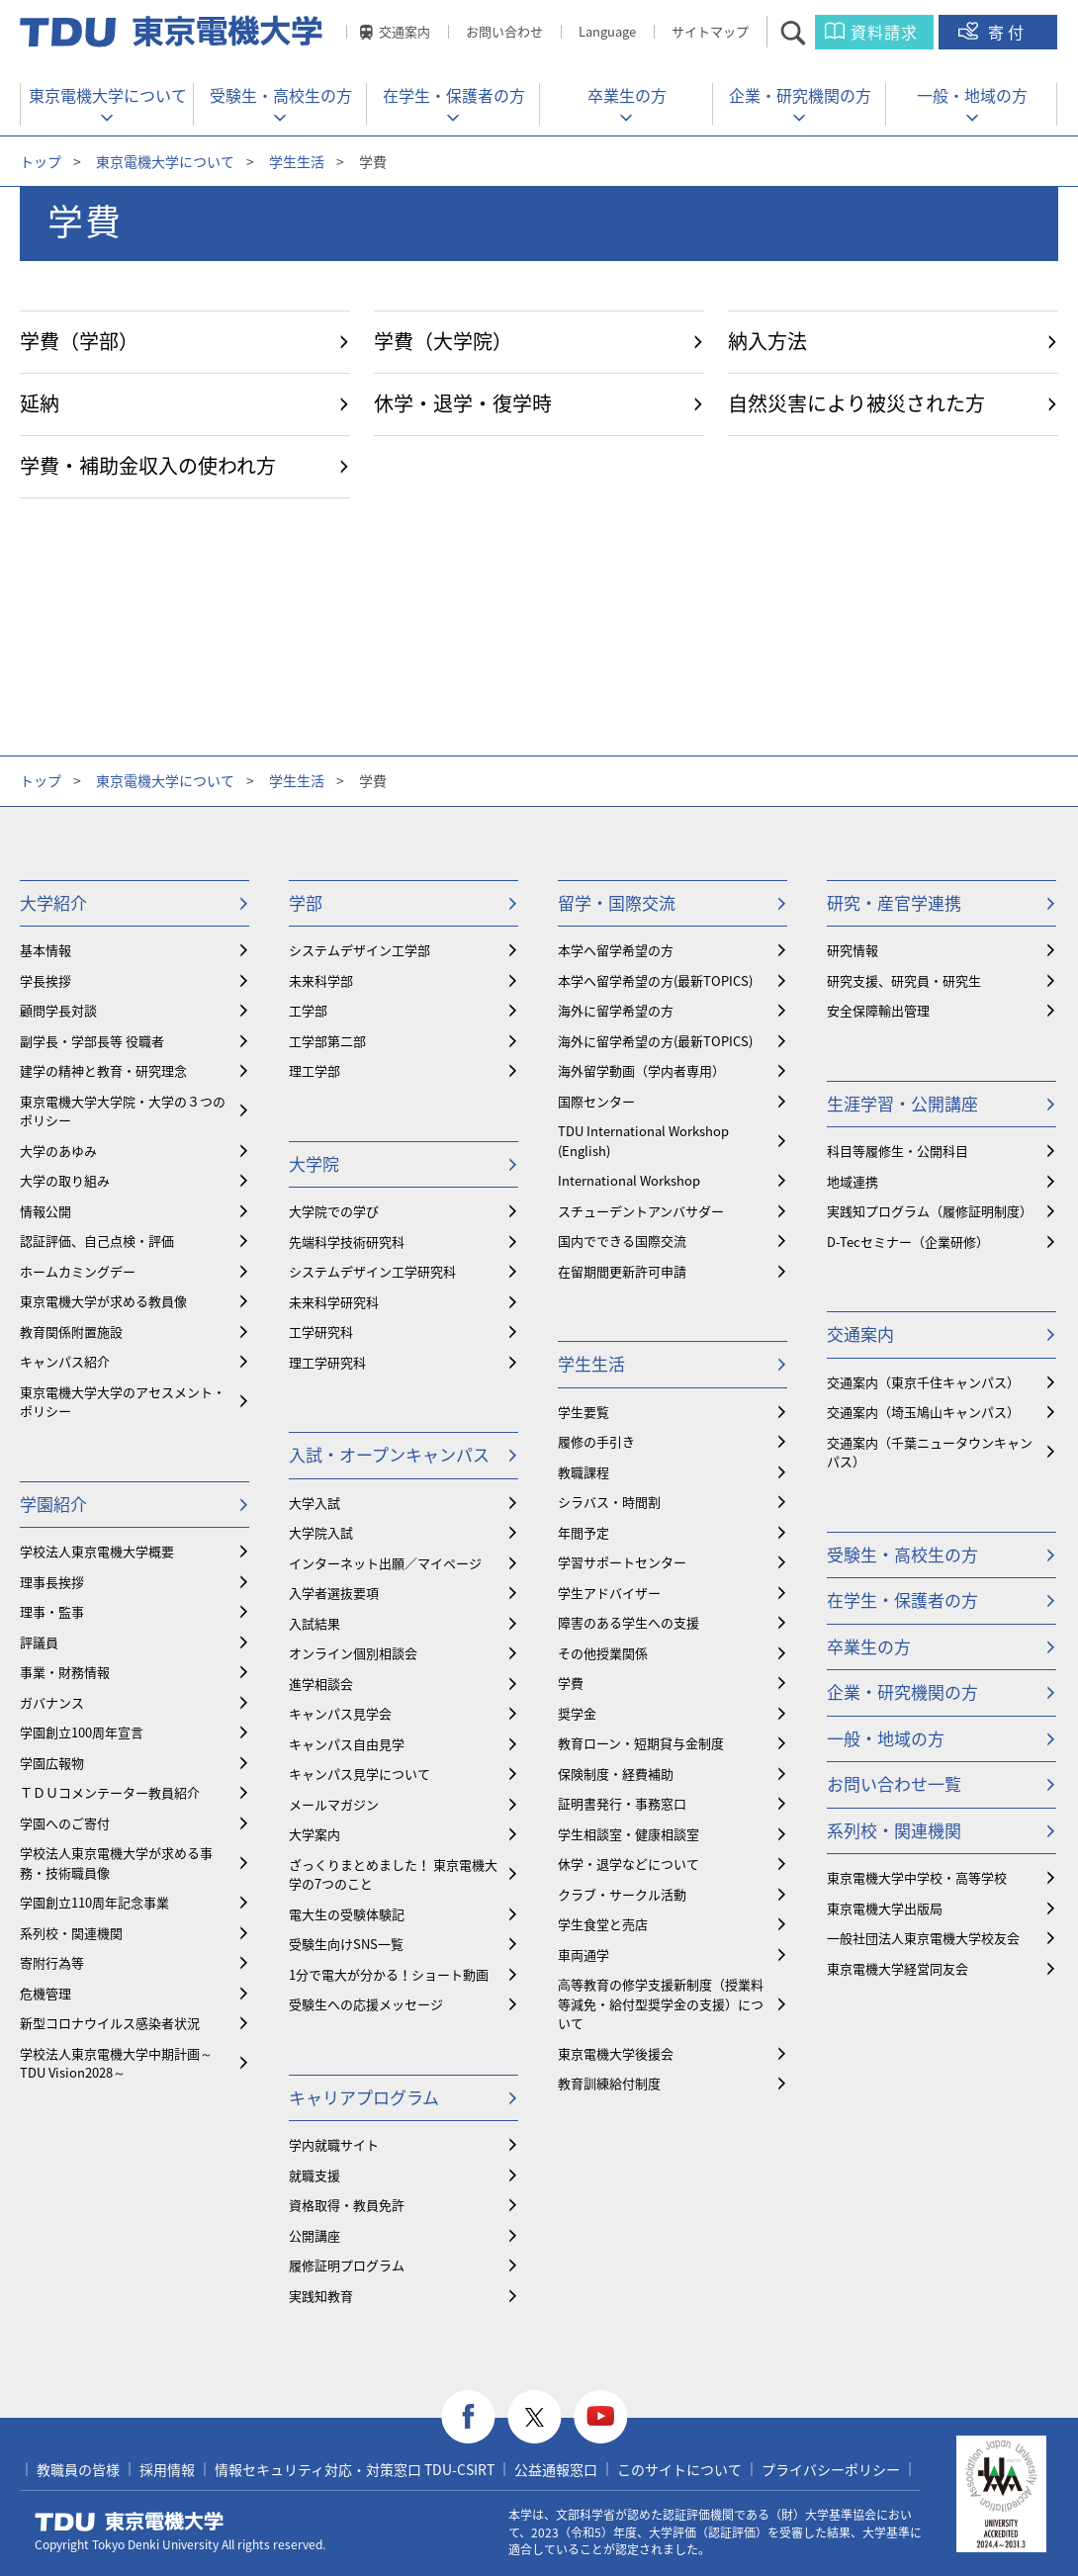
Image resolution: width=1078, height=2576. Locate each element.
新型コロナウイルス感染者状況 (110, 2022)
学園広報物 (52, 1762)
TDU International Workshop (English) (643, 1140)
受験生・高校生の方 (281, 95)
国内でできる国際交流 (622, 1240)
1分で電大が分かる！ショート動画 (389, 1974)
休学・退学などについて (628, 1863)
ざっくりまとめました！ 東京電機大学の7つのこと (393, 1874)
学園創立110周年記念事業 (94, 1902)
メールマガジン (334, 1804)
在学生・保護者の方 (454, 95)
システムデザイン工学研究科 (372, 1271)
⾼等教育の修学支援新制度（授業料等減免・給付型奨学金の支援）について (661, 2003)
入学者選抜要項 (334, 1592)
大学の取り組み (65, 1180)
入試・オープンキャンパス (389, 1454)
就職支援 (314, 2175)
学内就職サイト (334, 2144)
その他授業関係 (603, 1652)
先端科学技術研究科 (346, 1241)
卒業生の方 (627, 95)
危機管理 (45, 1993)
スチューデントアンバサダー (641, 1210)
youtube (601, 2417)
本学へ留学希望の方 (616, 949)
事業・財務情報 (65, 1671)
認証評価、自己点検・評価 (97, 1240)
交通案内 (404, 31)
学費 (571, 1682)
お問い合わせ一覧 (894, 1783)
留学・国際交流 (616, 902)
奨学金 (577, 1713)
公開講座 (314, 2235)
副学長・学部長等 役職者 (92, 1040)
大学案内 (314, 1833)
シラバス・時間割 (609, 1501)
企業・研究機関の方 (800, 95)
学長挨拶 (45, 980)
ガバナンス (52, 1702)
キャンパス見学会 (340, 1713)
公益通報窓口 (555, 2469)
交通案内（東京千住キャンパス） (923, 1382)
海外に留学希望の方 (616, 1010)
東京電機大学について (108, 95)
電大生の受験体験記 (346, 1914)
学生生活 (296, 161)
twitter (534, 2417)
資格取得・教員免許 (346, 2204)
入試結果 (314, 1623)
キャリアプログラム (364, 2097)
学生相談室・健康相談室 (628, 1833)
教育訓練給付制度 (609, 2083)
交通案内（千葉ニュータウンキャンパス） (930, 1452)
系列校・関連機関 (71, 1932)
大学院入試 (321, 1532)
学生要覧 (583, 1411)
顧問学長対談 (58, 1010)
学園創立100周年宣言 (81, 1732)
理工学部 (314, 1070)
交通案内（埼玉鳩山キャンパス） (923, 1411)
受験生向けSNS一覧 (346, 1943)
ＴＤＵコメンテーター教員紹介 (110, 1792)
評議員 (39, 1642)
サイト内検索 (810, 32)
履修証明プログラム (346, 2265)
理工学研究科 (327, 1362)
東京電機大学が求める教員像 (103, 1300)
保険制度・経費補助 (616, 1773)
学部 (305, 902)
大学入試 (314, 1502)
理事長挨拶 (52, 1581)
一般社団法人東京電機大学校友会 (923, 1937)
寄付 (1008, 32)
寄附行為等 (52, 1962)
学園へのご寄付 (65, 1823)
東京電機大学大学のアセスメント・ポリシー (122, 1401)
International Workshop (629, 1180)
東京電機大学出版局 (885, 1908)
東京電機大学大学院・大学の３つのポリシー (122, 1111)
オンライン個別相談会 (353, 1652)
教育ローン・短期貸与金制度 (641, 1742)
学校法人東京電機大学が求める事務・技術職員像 (116, 1862)
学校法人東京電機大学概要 (97, 1551)
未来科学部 (321, 980)
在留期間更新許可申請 (622, 1271)
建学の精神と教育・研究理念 (103, 1070)
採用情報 (167, 2469)
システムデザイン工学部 (359, 949)
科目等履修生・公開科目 (897, 1150)
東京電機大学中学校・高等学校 (917, 1877)
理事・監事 (52, 1611)
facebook (468, 2417)
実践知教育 (321, 2295)
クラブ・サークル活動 (622, 1894)
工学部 (308, 1010)
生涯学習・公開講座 (902, 1103)
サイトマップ (710, 31)
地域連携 (852, 1181)
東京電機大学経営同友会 (897, 1968)
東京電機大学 (130, 2521)
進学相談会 (321, 1683)
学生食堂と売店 (603, 1923)
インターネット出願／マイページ (385, 1563)
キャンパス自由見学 (346, 1743)
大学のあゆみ (58, 1150)
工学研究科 (321, 1331)
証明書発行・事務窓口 (622, 1803)
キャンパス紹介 (65, 1361)
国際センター (596, 1101)
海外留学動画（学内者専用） (641, 1070)
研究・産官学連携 (894, 902)
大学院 (314, 1163)
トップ (40, 161)
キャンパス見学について (359, 1773)
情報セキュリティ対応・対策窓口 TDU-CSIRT (354, 2469)
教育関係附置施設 (71, 1331)
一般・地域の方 (972, 95)
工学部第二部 (327, 1040)
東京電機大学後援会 (616, 2053)
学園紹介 (53, 1503)
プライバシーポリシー (831, 2469)
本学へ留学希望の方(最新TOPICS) (655, 980)
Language (607, 31)
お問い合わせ (504, 31)
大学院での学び (334, 1210)
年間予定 (583, 1532)
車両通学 (583, 1954)
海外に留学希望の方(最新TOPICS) (655, 1040)
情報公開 (45, 1210)
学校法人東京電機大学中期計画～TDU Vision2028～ (116, 2063)
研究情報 (852, 949)
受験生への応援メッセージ (366, 2004)
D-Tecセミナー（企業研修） (908, 1241)
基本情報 (45, 949)
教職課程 (583, 1472)
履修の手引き (596, 1441)
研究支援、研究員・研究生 (904, 980)
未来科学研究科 (334, 1301)
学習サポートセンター (622, 1562)
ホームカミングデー (77, 1271)
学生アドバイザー (609, 1592)
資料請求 (884, 32)
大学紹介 (53, 902)
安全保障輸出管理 (878, 1010)
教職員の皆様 (78, 2469)
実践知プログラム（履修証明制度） (930, 1210)
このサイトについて (679, 2469)
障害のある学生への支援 (628, 1622)
